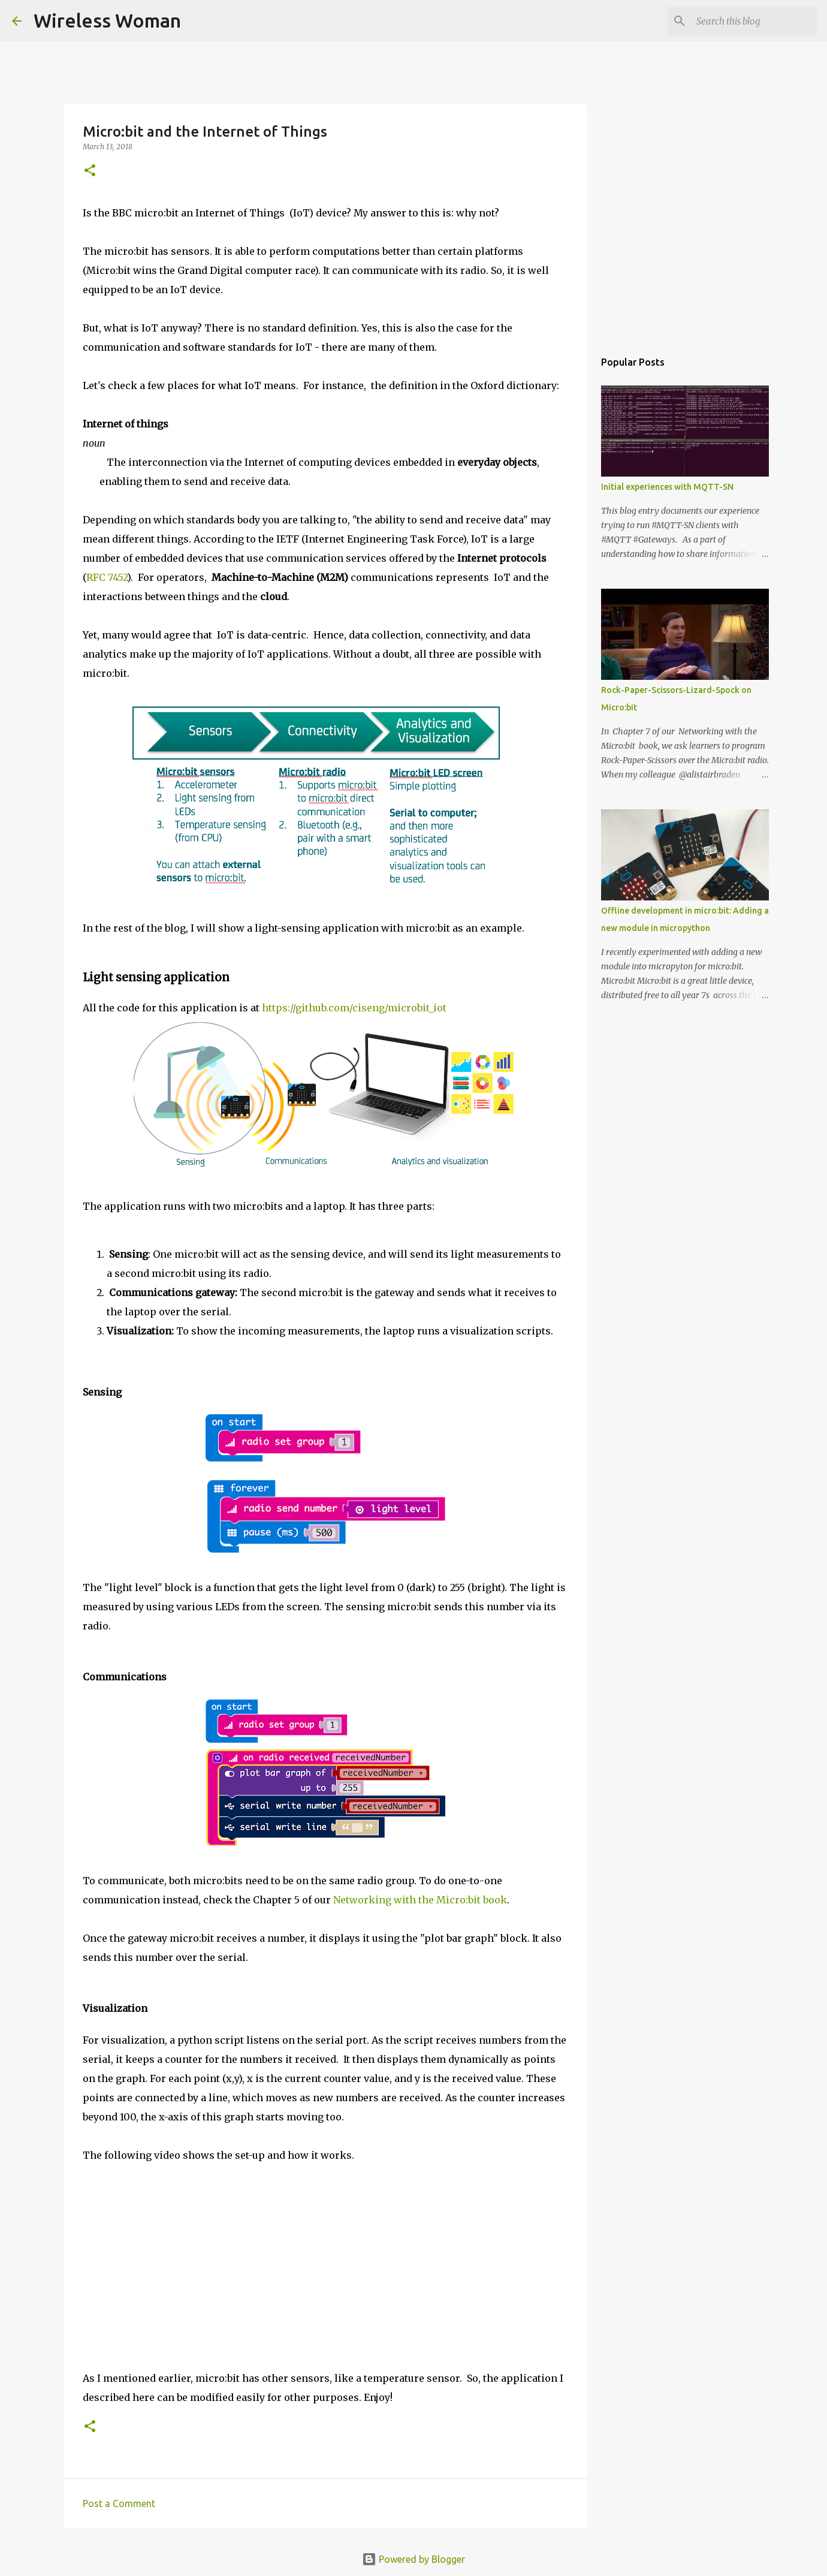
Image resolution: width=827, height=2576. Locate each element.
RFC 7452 (106, 577)
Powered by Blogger (413, 2559)
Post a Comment (119, 2503)
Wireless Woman (107, 20)
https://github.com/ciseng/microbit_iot (354, 1008)
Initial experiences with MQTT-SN (667, 487)
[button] (90, 171)
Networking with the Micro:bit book (420, 1900)
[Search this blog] (754, 21)
